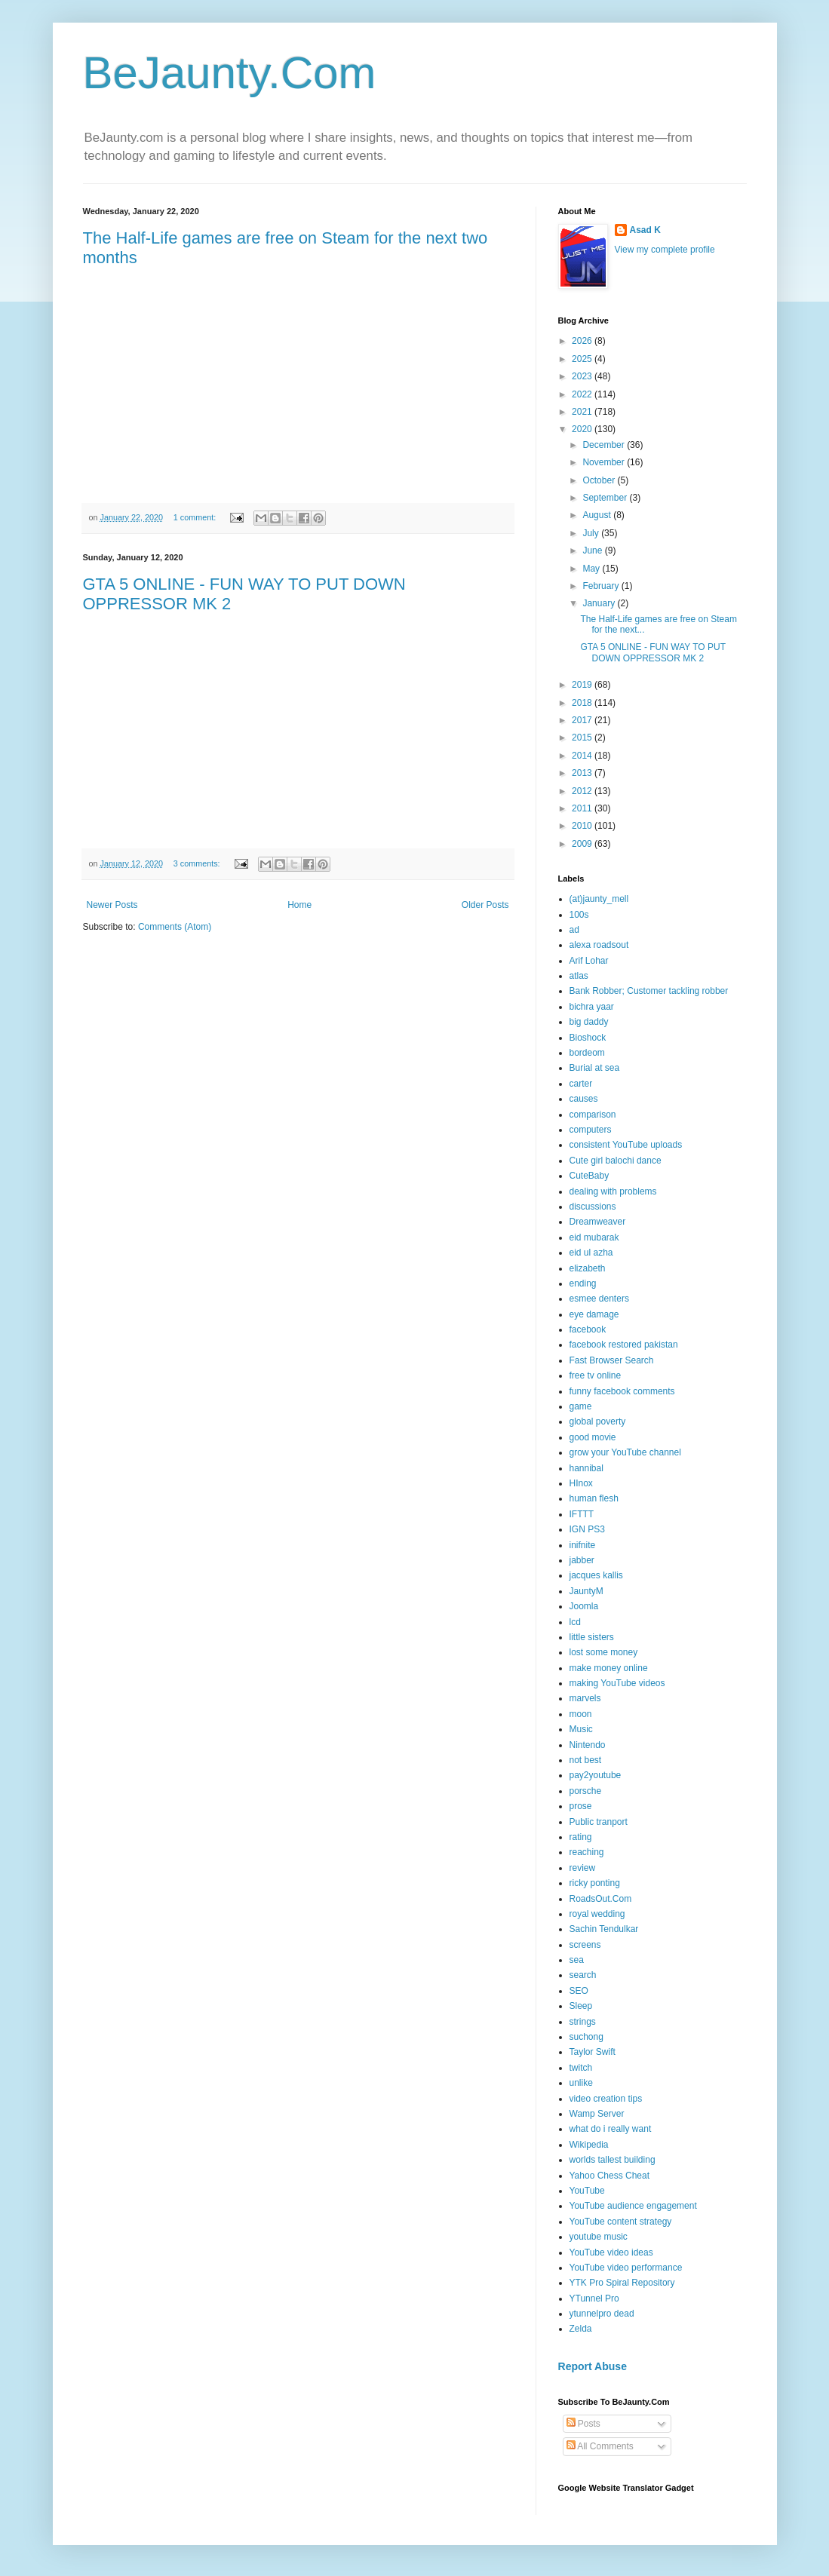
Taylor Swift (593, 2052)
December (604, 445)
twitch (581, 2067)
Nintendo (588, 1745)
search (583, 1975)
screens (585, 1945)
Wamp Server (597, 2113)
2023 (583, 376)
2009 (583, 844)
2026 (583, 341)
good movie (593, 1437)
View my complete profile (665, 249)
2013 (583, 773)
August (597, 515)
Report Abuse (592, 2366)
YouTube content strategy (621, 2221)
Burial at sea (595, 1068)
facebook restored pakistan (624, 1344)
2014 (583, 755)
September (605, 497)
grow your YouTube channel (625, 1452)
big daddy (589, 1022)
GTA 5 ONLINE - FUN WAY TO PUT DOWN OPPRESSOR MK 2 (652, 652)
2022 (583, 394)
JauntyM (586, 1591)
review (583, 1868)
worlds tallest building (613, 2159)
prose (581, 1806)
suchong (586, 2037)
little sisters (592, 1637)
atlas (579, 976)
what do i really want (611, 2129)
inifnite (583, 1545)
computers (591, 1129)
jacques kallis (596, 1575)
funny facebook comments (622, 1391)
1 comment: (195, 517)
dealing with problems (613, 1191)
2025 (583, 359)
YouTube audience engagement (633, 2205)
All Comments (600, 2446)
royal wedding (597, 1914)
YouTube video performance (626, 2267)
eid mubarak (594, 1237)
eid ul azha (591, 1252)
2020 (583, 429)
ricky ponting (595, 1883)
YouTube (587, 2190)
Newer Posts (112, 905)
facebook (588, 1329)
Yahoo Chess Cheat (610, 2175)
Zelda (581, 2328)
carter (581, 1083)
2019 (583, 684)
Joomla (584, 1606)
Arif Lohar (589, 960)
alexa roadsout (599, 945)
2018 (583, 703)
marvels (585, 1698)
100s (579, 914)
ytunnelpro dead (602, 2313)
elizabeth (588, 1268)
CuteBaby (589, 1175)
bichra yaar (592, 1006)
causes (584, 1098)
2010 (583, 825)
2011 (583, 808)
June (593, 550)
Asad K (645, 230)
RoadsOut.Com (601, 1899)
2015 (583, 737)
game (581, 1406)
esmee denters (599, 1298)
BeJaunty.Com (229, 73)
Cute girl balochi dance (616, 1160)
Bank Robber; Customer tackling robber (649, 991)
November (604, 462)
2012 (583, 791)
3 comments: (198, 863)
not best (586, 1760)
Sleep (581, 2006)
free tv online (596, 1375)
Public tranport (599, 1822)
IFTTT (582, 1514)
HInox (581, 1483)
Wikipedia (589, 2144)
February (601, 586)
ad (574, 930)
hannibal (586, 1468)
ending (583, 1283)
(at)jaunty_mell (599, 899)
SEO (579, 1991)
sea (577, 1960)
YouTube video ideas (611, 2252)
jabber (582, 1560)
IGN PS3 (587, 1529)
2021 (583, 411)
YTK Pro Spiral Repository (622, 2282)
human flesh (594, 1498)
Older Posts (485, 905)
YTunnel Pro (594, 2298)
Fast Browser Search (612, 1360)
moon (581, 1714)
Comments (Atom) (174, 927)
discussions (593, 1206)
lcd (575, 1622)
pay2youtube (596, 1775)
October (599, 480)
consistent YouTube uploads (626, 1144)
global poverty (598, 1421)
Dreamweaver (598, 1221)
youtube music (599, 2236)
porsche (586, 1791)
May (592, 568)
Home (299, 905)
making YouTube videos (617, 1683)
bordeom (587, 1052)
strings (583, 2021)
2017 (583, 720)
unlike (581, 2083)
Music (581, 1729)
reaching (587, 1852)
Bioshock (588, 1037)
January (599, 603)
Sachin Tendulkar (604, 1929)
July (591, 533)
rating (581, 1837)
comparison (593, 1114)
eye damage (594, 1314)
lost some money (604, 1652)
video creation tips (606, 2098)
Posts (583, 2423)
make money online (609, 1668)
